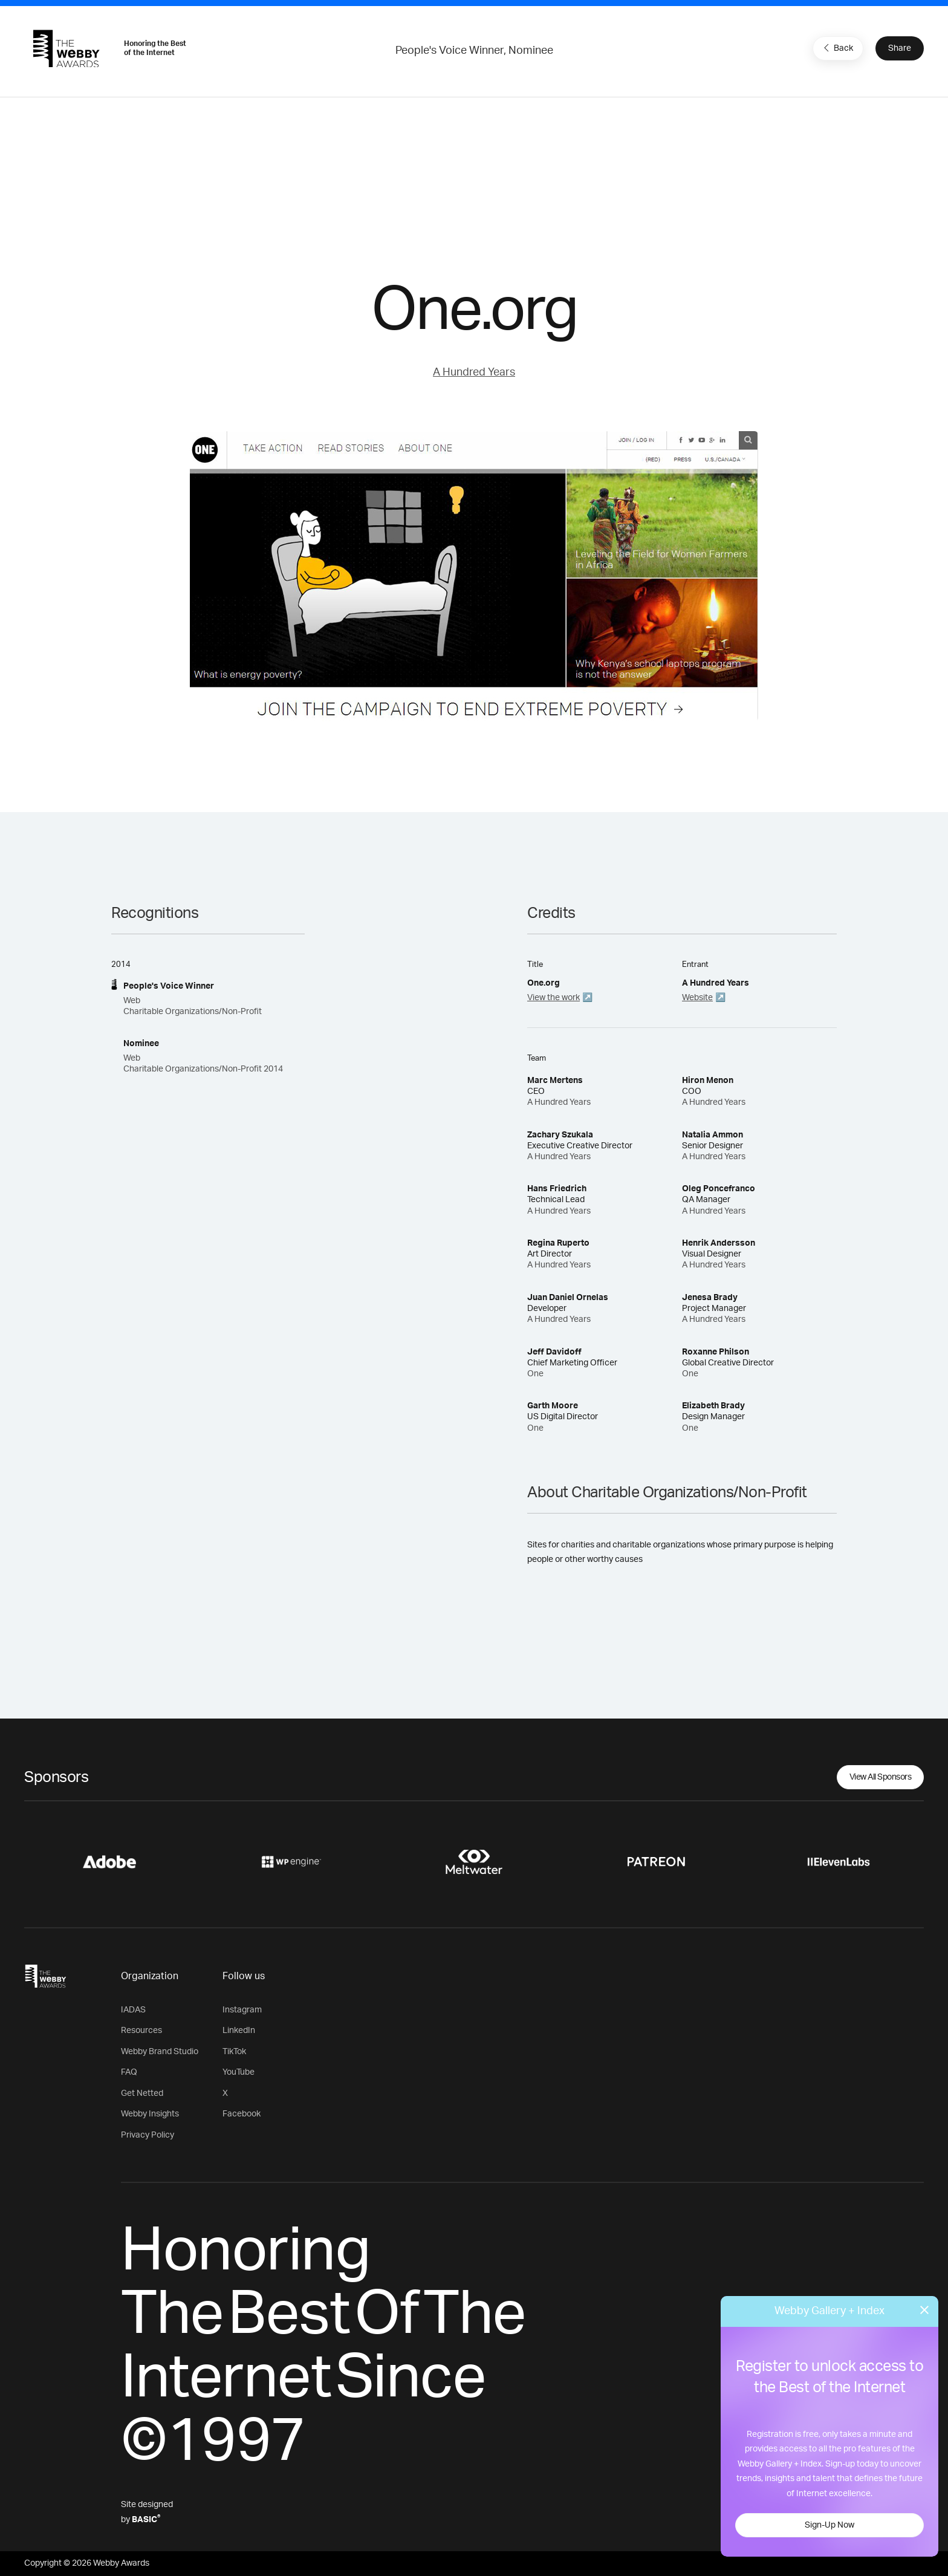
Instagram (242, 2010)
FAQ (129, 2072)
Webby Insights (150, 2114)
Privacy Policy (147, 2135)
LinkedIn (238, 2030)
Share (899, 48)
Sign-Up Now (829, 2525)
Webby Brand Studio (159, 2051)
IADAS (133, 2010)
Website (697, 998)
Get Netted (142, 2093)
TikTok (234, 2051)
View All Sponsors (880, 1777)
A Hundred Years (474, 372)
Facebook (241, 2114)
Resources (141, 2030)
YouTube (238, 2072)
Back (836, 48)
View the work (553, 998)
